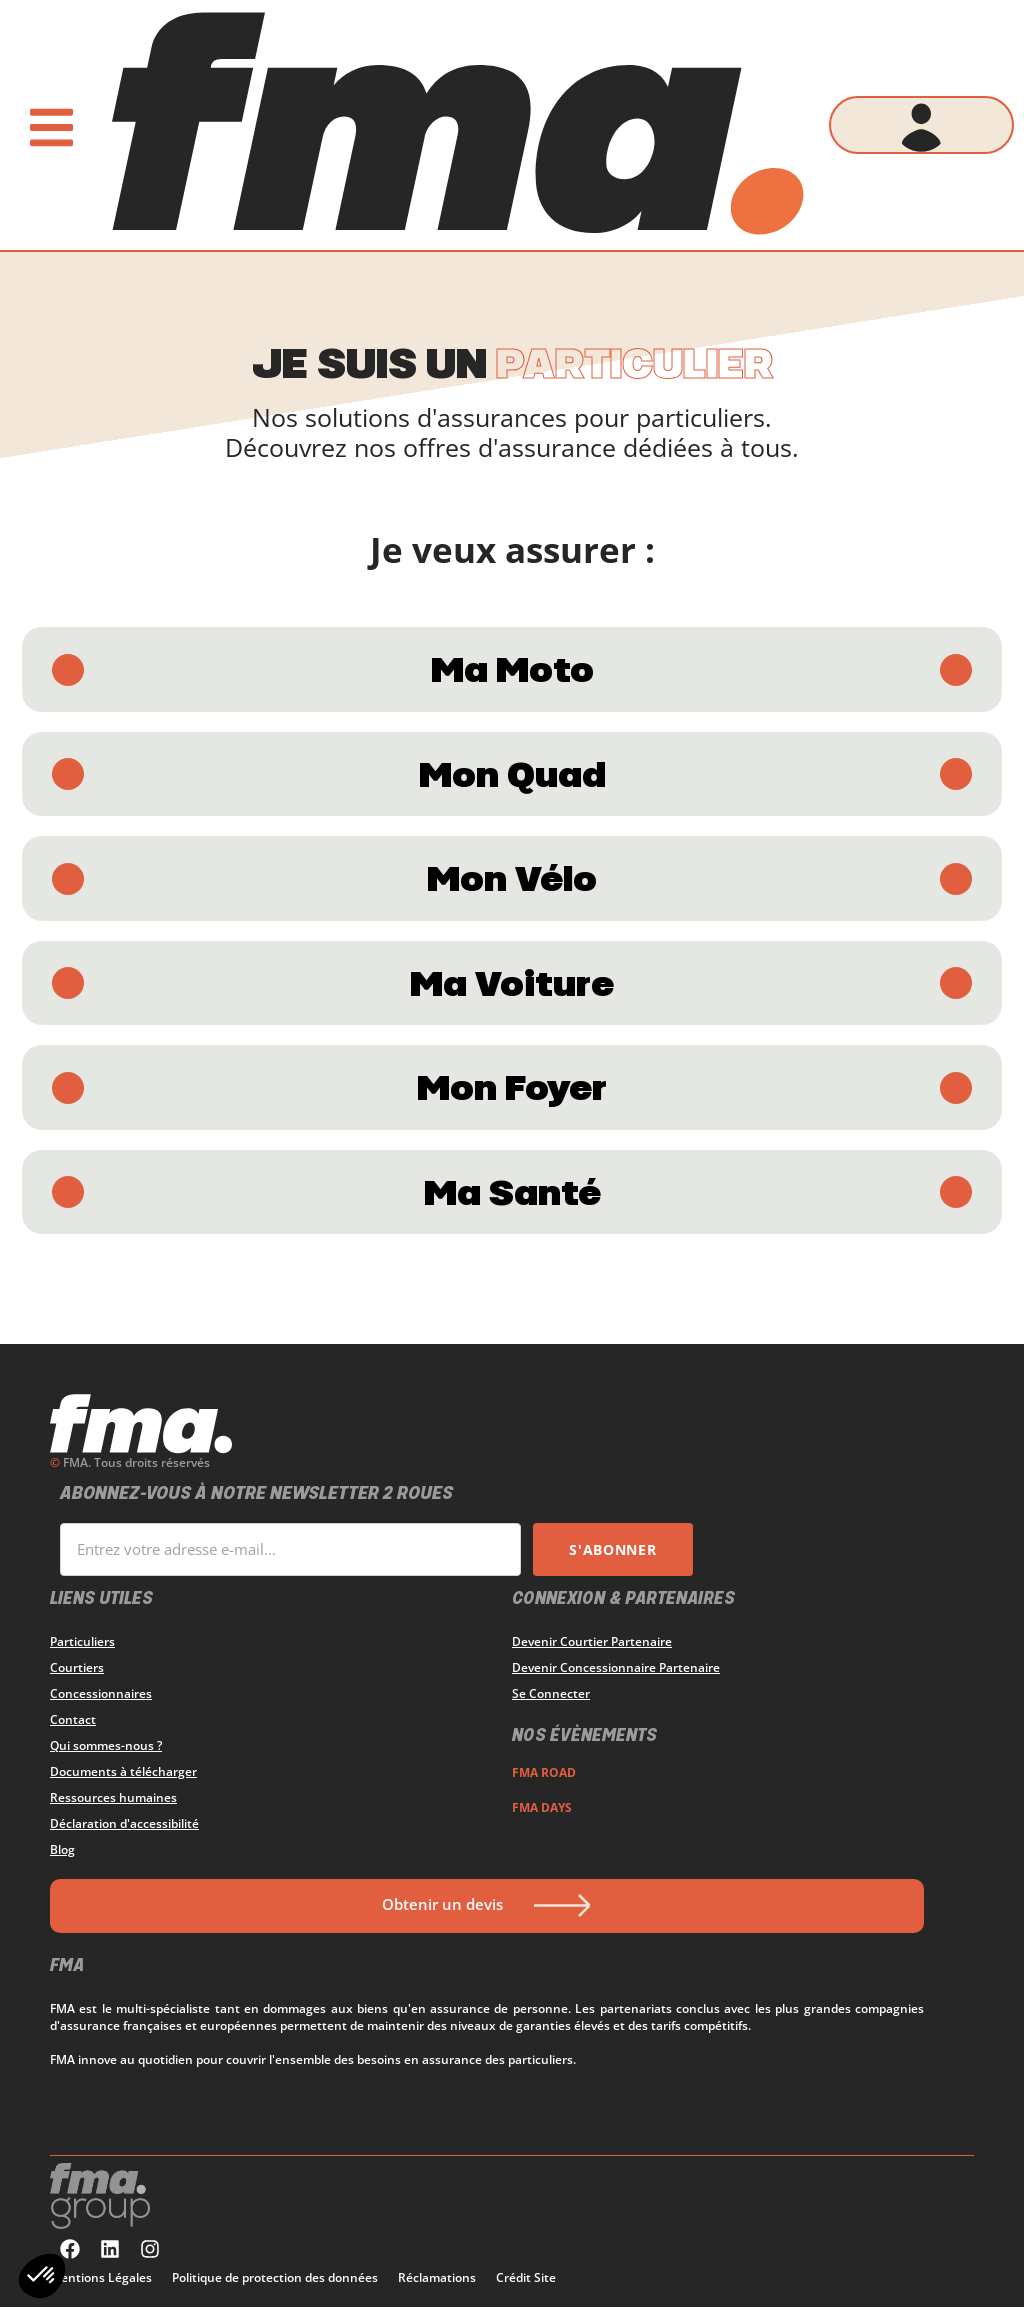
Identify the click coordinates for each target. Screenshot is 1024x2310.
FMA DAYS (542, 1810)
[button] (42, 2276)
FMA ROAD (544, 1775)
